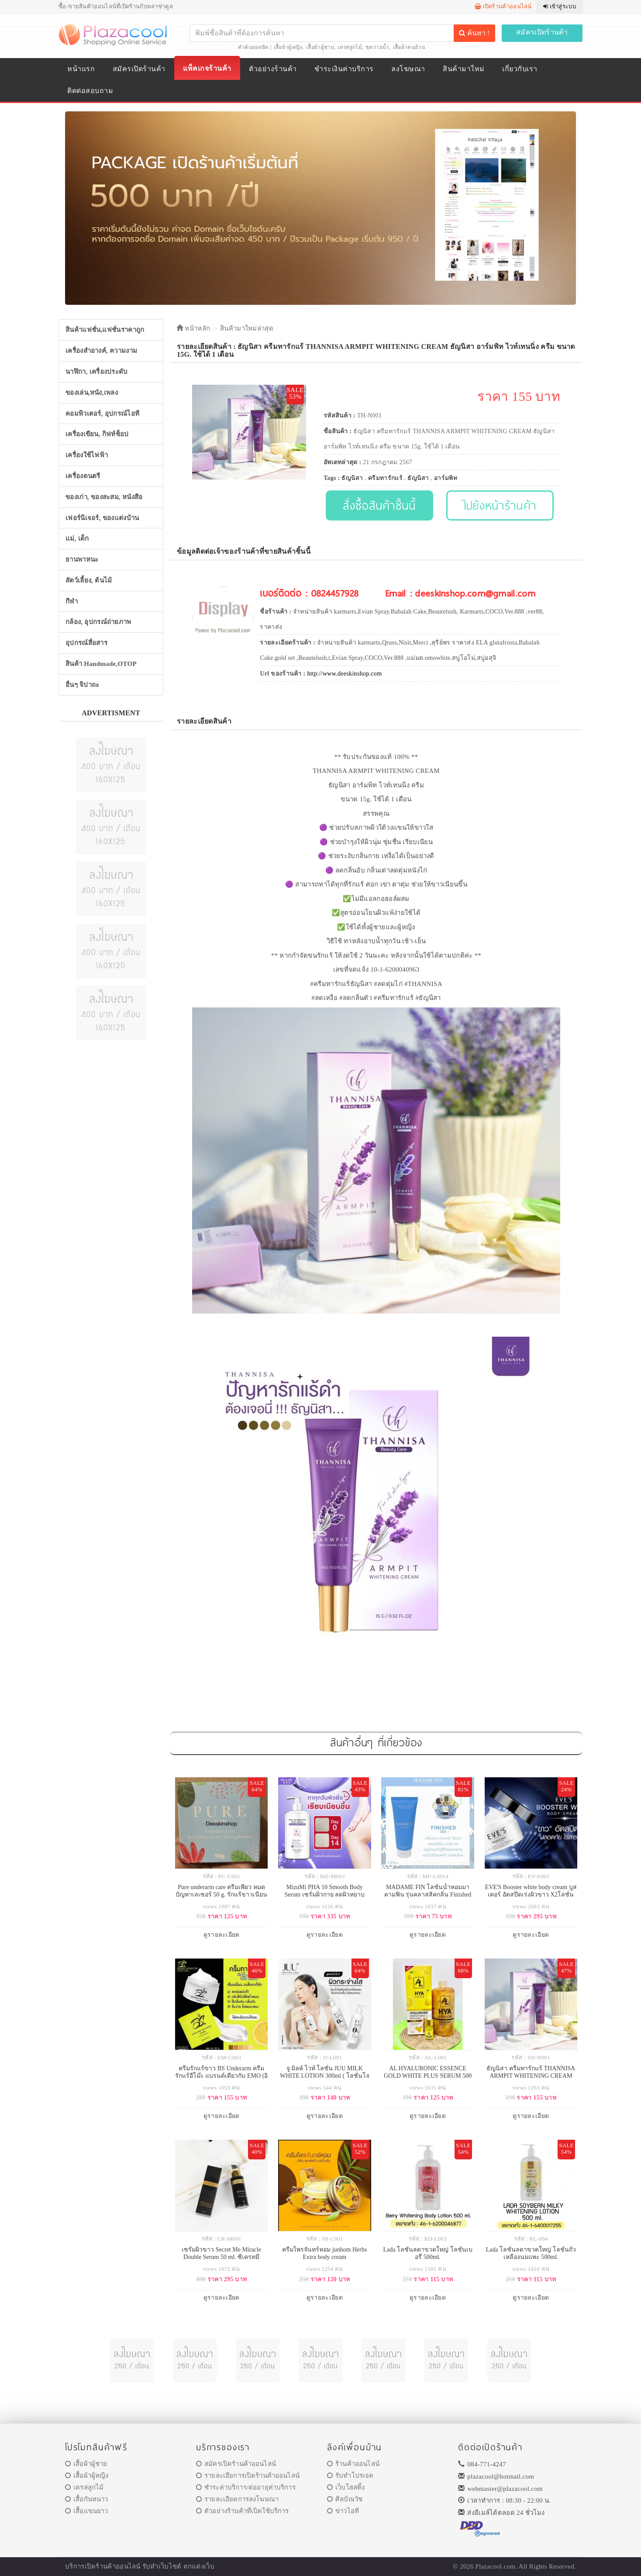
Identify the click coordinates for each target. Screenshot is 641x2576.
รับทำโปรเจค (350, 2475)
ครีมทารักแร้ (385, 478)
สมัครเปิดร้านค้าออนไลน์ (236, 2463)
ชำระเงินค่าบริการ (343, 68)
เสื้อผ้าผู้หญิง (288, 47)
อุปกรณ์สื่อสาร (86, 642)
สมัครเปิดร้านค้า (542, 32)
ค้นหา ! (474, 33)
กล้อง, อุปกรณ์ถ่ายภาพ (98, 621)
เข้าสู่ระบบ (559, 6)
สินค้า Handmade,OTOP (101, 663)
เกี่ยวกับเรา (519, 68)
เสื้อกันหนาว (86, 2499)
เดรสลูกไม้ (350, 47)
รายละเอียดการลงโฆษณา (237, 2499)
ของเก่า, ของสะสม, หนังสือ (104, 496)
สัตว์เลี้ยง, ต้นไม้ (88, 580)
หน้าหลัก (193, 328)
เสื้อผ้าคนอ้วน (409, 47)
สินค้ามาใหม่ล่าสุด (246, 328)
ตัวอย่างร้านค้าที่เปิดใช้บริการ (242, 2510)
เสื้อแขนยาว (86, 2510)
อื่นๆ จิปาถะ (82, 684)
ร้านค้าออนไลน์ (353, 2463)
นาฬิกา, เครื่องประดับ (96, 371)
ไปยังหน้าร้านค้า (500, 505)
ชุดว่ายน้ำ (377, 47)
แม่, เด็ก (77, 538)
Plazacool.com (496, 2566)
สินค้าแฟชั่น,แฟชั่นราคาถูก (104, 329)
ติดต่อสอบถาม (90, 90)
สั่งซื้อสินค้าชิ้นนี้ (379, 505)
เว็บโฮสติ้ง (346, 2487)
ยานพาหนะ (81, 559)
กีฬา (71, 601)
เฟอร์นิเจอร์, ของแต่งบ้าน (102, 517)
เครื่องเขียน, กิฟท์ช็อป (97, 434)
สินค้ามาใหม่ (463, 68)
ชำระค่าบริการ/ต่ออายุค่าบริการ (246, 2487)
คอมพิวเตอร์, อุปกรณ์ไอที (102, 413)
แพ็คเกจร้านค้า (207, 68)
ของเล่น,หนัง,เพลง (91, 392)
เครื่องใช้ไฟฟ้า (86, 455)
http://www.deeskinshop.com (344, 673)
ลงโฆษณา (408, 68)
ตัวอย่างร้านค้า (272, 68)
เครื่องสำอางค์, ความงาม (101, 350)
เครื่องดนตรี (82, 475)
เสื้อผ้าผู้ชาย (320, 47)
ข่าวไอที (343, 2510)
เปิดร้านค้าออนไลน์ (503, 6)
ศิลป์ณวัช (344, 2499)
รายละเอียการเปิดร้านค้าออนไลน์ (248, 2475)
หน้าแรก (81, 68)
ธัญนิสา (352, 478)
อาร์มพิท (445, 478)
